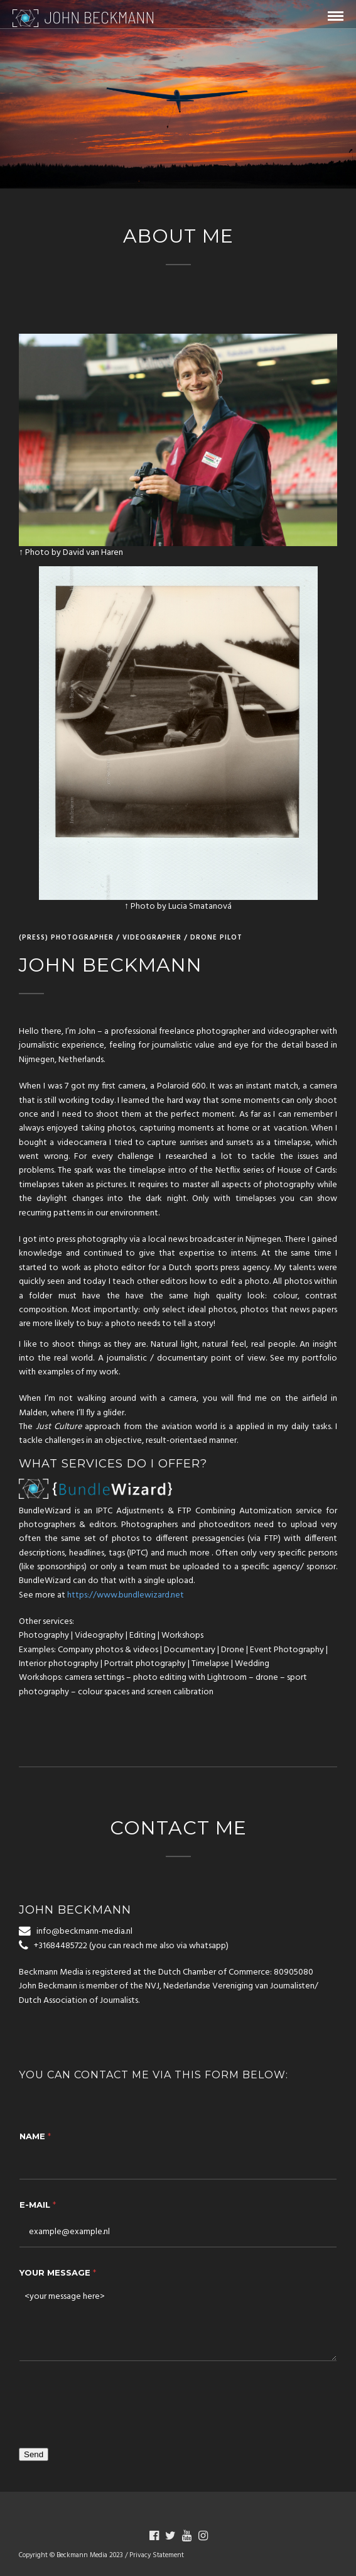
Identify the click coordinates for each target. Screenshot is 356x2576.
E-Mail (37, 2205)
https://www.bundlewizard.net (125, 1595)
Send (33, 2454)
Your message (57, 2272)
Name (35, 2136)
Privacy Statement (156, 2555)
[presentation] (114, 2401)
